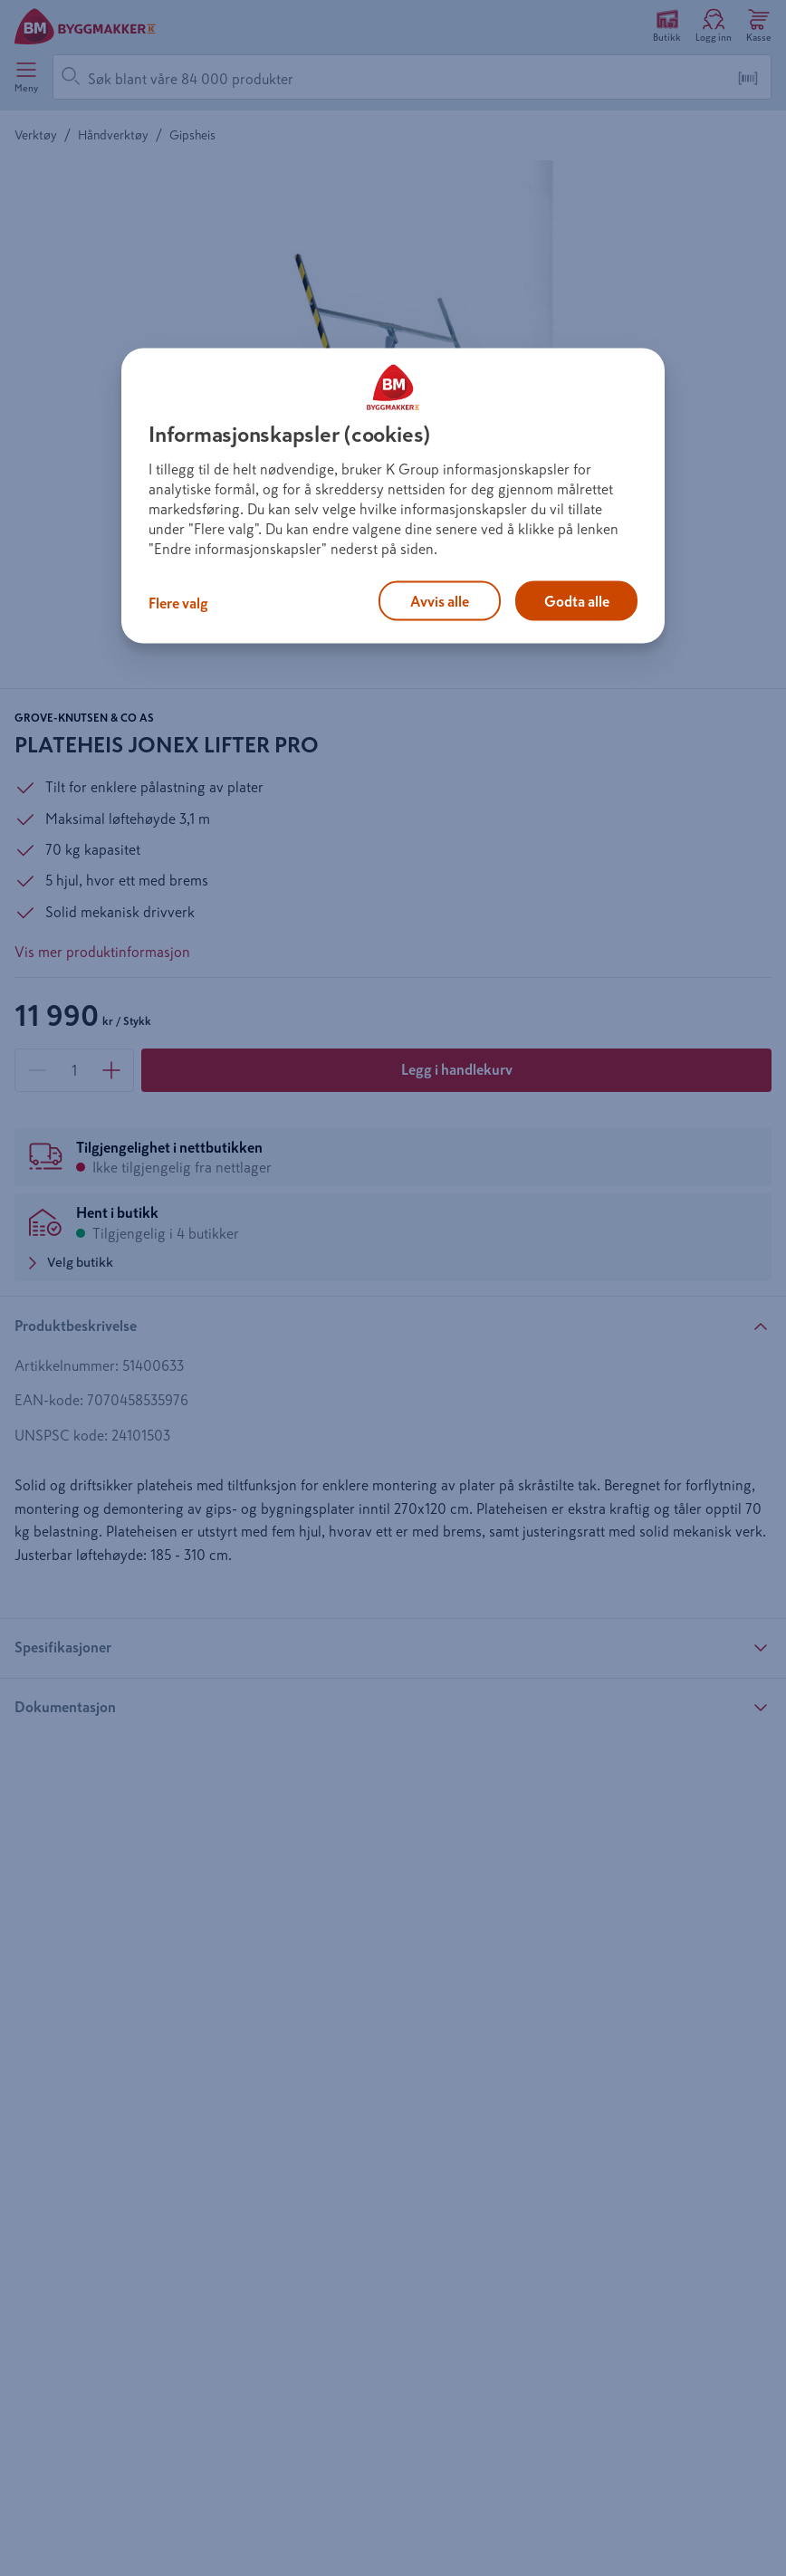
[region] (393, 495)
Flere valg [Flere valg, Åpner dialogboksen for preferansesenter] (178, 602)
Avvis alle (439, 600)
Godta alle (576, 600)
